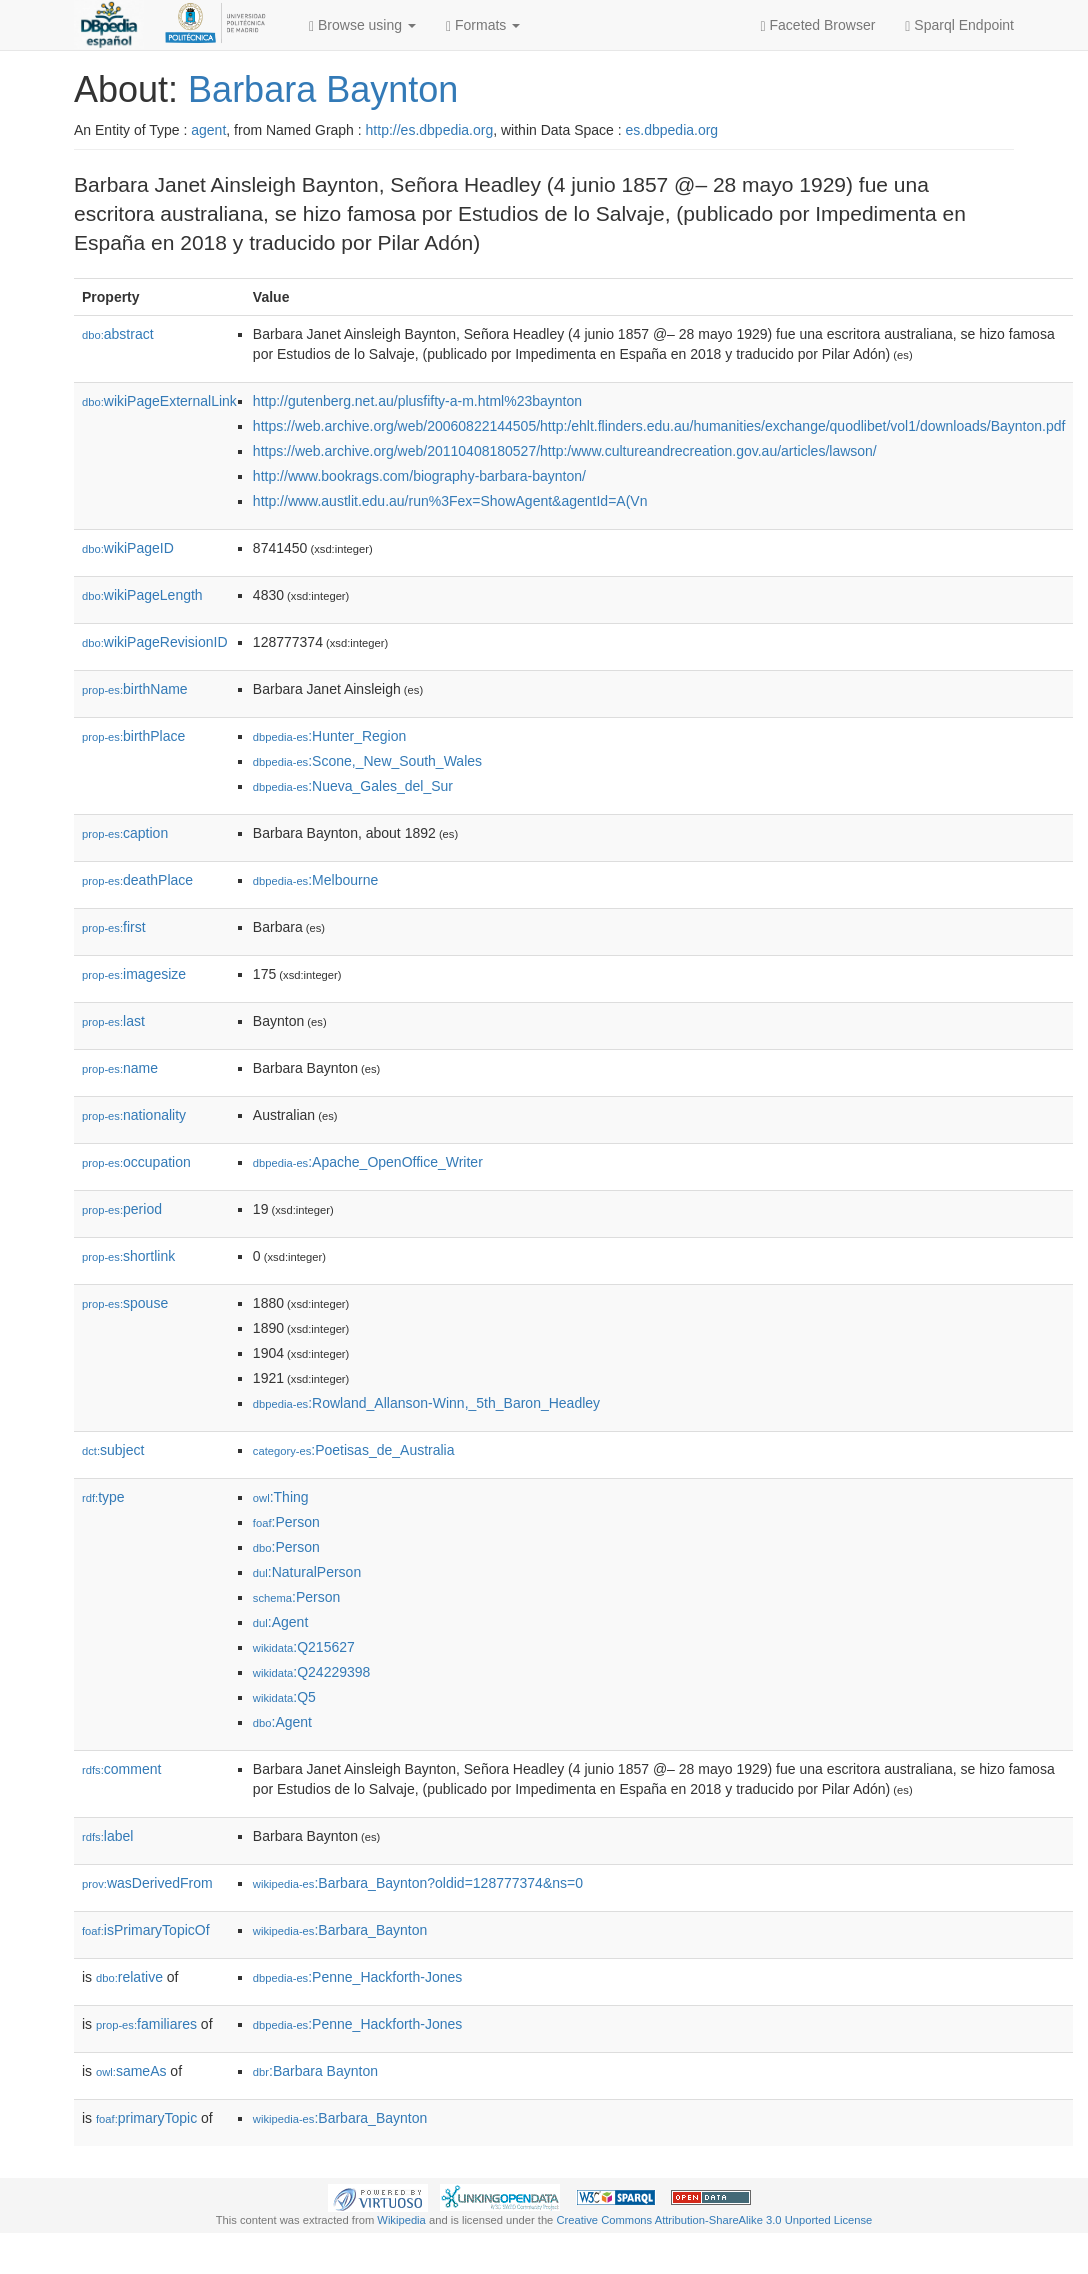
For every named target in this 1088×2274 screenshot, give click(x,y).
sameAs (131, 2071)
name (120, 1068)
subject (113, 1450)
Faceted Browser (818, 25)
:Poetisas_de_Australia (354, 1450)
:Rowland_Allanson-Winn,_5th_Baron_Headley (426, 1403)
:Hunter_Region (329, 736)
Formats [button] (483, 25)
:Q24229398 (312, 1672)
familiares (146, 2024)
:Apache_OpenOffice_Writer (368, 1162)
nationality (134, 1115)
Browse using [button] (362, 25)
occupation (136, 1162)
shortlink (128, 1256)
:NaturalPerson (307, 1572)
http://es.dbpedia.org (430, 130)
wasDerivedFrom (147, 1883)
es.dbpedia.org (672, 130)
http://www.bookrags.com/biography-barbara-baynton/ (419, 476)
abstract (118, 334)
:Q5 (284, 1697)
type (103, 1497)
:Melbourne (315, 880)
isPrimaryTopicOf (146, 1930)
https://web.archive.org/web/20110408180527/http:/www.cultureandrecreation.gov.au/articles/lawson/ (565, 451)
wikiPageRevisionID (155, 642)
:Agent (280, 1622)
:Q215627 (304, 1647)
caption (125, 833)
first (114, 927)
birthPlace (133, 736)
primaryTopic (146, 2118)
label (107, 1836)
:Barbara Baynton (315, 2071)
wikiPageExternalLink (159, 401)
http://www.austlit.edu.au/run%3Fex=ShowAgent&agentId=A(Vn (450, 501)
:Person (286, 1522)
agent (208, 130)
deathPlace (137, 880)
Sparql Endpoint (959, 25)
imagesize (134, 974)
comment (121, 1769)
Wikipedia (401, 2220)
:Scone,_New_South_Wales (367, 761)
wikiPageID (128, 548)
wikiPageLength (142, 595)
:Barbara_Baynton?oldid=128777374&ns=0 (418, 1883)
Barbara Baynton (323, 89)
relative (129, 1977)
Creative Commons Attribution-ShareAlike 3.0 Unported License (714, 2220)
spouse (125, 1303)
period (122, 1209)
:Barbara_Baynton (340, 1930)
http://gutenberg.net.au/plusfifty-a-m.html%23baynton (417, 401)
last (113, 1021)
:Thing (281, 1497)
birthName (135, 689)
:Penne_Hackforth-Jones (357, 1977)
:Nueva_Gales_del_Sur (353, 786)
